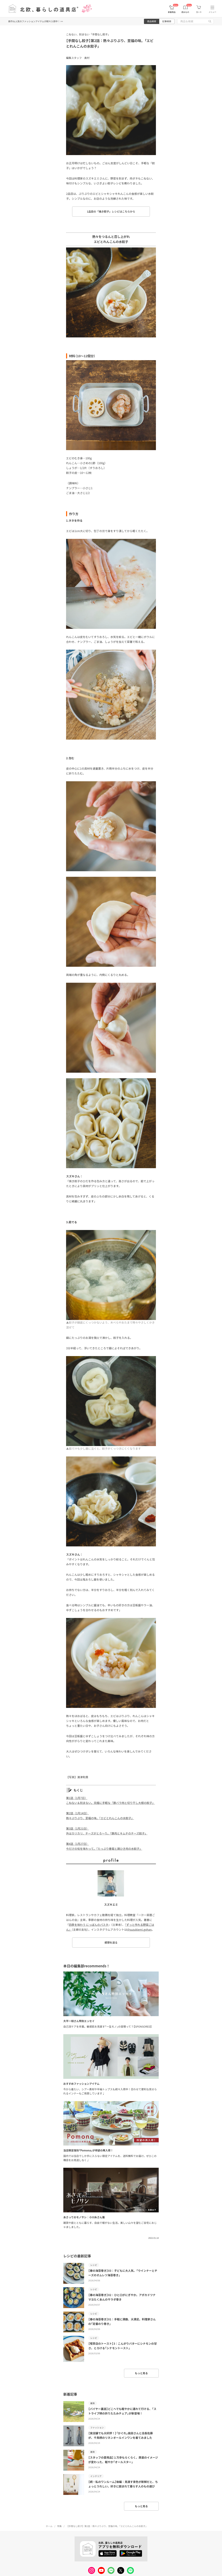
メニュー (212, 12)
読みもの (185, 12)
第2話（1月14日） (77, 1813)
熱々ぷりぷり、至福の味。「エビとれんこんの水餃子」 (100, 1818)
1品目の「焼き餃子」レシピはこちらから (111, 211)
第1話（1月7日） (76, 1798)
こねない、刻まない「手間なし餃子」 (88, 34)
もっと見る (141, 2373)
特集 (59, 2526)
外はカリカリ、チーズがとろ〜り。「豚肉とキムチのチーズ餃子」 (106, 1833)
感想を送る (110, 1942)
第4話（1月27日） (77, 1844)
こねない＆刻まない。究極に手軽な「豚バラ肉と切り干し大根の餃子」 (110, 1803)
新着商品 (172, 12)
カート (199, 12)
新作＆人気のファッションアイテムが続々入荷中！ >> (35, 21)
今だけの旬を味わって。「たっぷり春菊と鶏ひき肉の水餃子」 (104, 1848)
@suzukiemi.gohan (139, 1929)
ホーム (49, 2526)
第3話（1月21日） (77, 1828)
